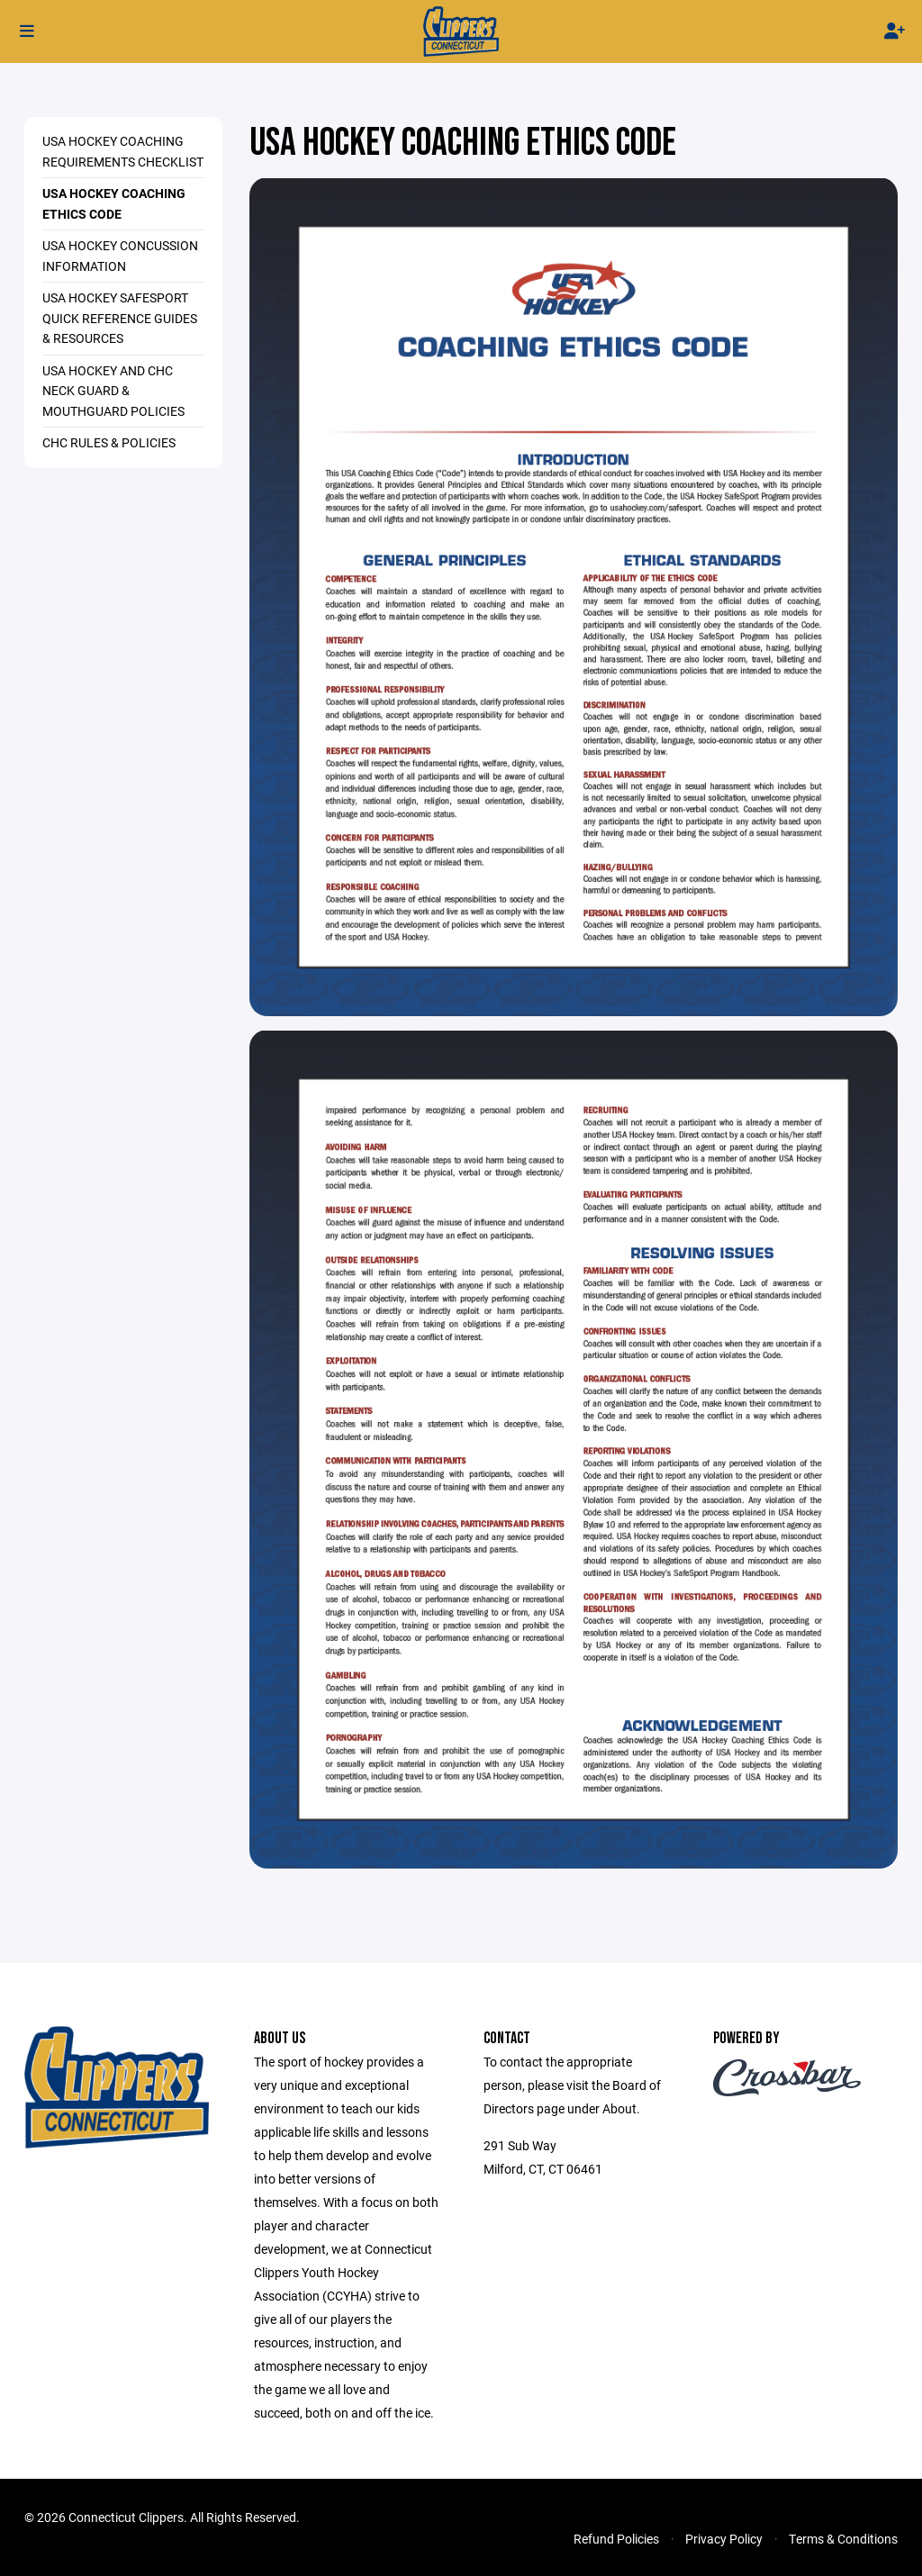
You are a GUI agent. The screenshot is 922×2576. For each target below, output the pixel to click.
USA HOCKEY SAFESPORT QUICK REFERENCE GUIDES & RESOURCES (119, 318)
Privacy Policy (724, 2538)
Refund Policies (616, 2538)
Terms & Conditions (843, 2538)
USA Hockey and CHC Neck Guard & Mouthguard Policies (113, 390)
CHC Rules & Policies (109, 442)
